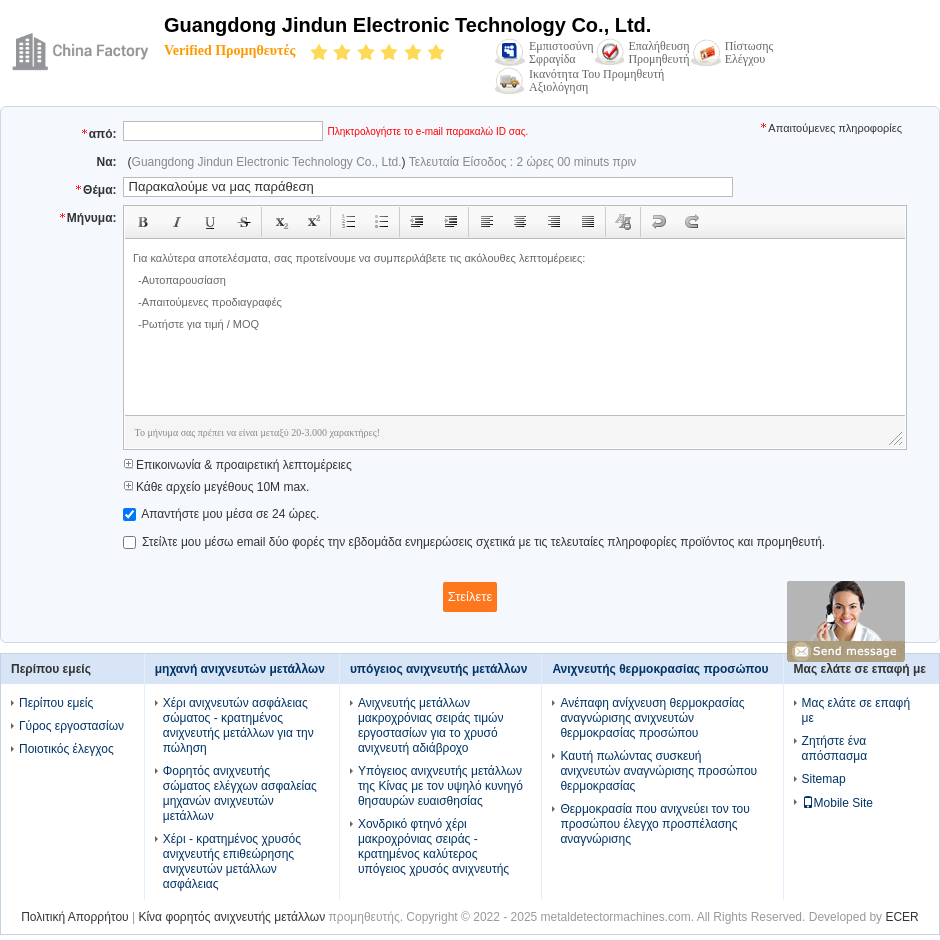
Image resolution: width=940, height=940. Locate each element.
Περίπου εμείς (56, 703)
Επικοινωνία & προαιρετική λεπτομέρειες (237, 465)
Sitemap (824, 779)
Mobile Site (837, 803)
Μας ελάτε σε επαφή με (856, 710)
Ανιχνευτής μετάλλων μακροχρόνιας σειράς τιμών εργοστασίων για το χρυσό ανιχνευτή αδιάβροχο (431, 725)
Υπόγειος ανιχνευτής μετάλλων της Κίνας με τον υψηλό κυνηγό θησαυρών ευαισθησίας (440, 786)
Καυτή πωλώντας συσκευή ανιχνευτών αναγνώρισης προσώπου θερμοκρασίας (658, 771)
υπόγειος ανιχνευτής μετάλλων (438, 669)
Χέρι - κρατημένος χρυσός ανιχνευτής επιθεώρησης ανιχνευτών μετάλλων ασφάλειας (232, 861)
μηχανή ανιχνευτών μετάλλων (240, 669)
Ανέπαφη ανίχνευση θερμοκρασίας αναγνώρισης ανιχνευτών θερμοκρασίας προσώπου (652, 718)
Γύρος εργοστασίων (71, 726)
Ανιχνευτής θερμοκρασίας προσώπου (660, 669)
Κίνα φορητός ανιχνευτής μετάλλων (231, 917)
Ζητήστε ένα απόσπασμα (835, 748)
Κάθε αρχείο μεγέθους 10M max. (216, 487)
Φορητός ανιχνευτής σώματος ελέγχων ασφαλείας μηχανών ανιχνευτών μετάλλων (240, 793)
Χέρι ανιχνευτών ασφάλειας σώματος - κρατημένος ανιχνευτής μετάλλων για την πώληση (238, 725)
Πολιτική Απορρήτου (74, 917)
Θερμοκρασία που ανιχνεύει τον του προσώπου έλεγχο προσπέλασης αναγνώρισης (654, 824)
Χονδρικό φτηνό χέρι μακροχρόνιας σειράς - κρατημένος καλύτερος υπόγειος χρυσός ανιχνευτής (433, 846)
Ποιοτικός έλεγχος (66, 749)
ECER (901, 917)
